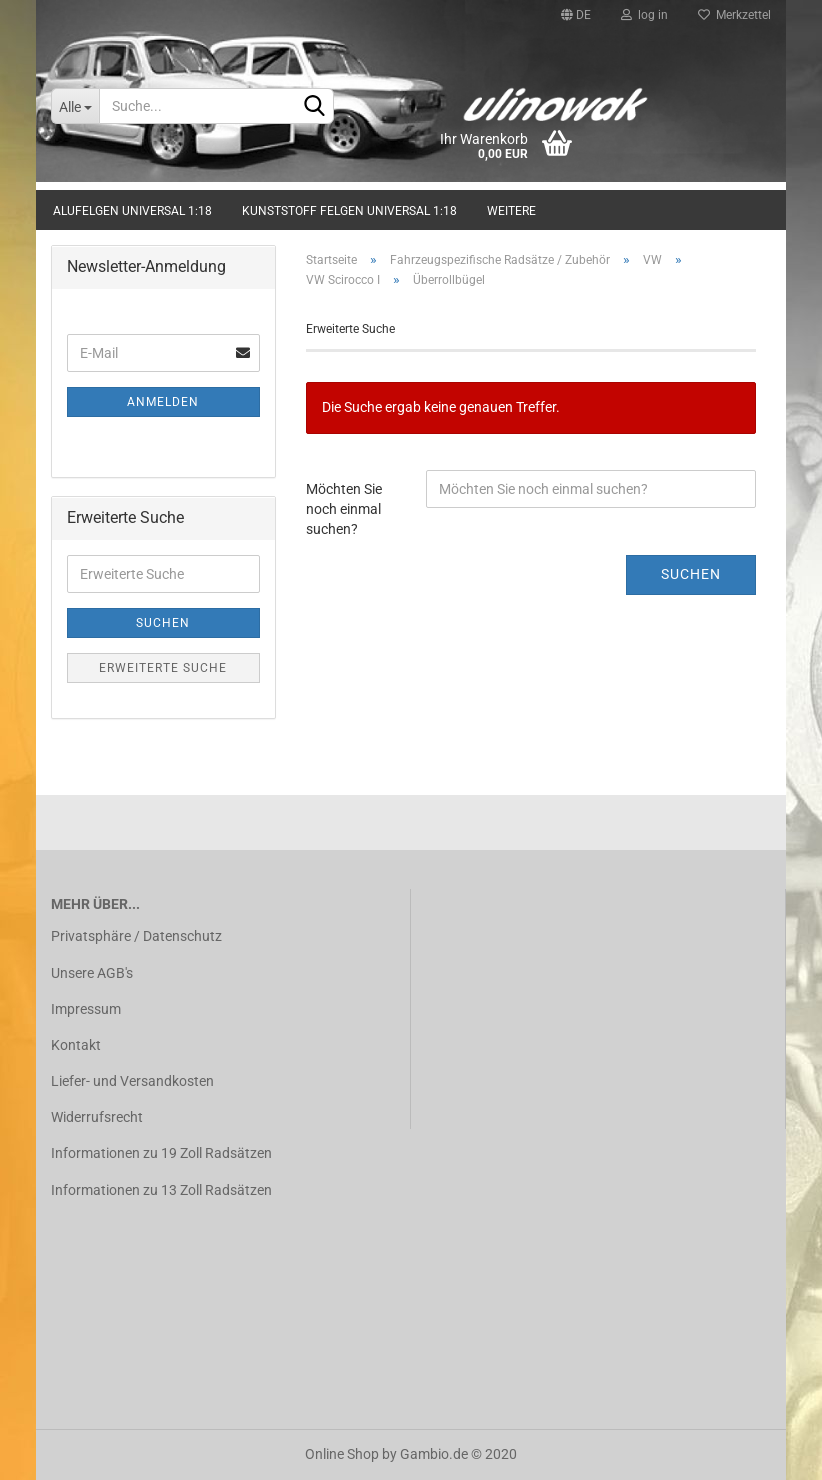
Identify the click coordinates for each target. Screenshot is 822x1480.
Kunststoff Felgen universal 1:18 (349, 211)
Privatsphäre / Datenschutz (136, 936)
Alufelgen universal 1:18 (132, 211)
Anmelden (163, 402)
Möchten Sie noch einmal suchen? (344, 509)
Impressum (86, 1009)
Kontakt (76, 1045)
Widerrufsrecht (97, 1117)
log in (644, 15)
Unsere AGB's (92, 973)
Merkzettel (734, 15)
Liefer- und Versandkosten (132, 1081)
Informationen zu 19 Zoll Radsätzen (161, 1153)
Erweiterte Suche (163, 668)
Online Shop (342, 1454)
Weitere (511, 211)
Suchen (691, 574)
